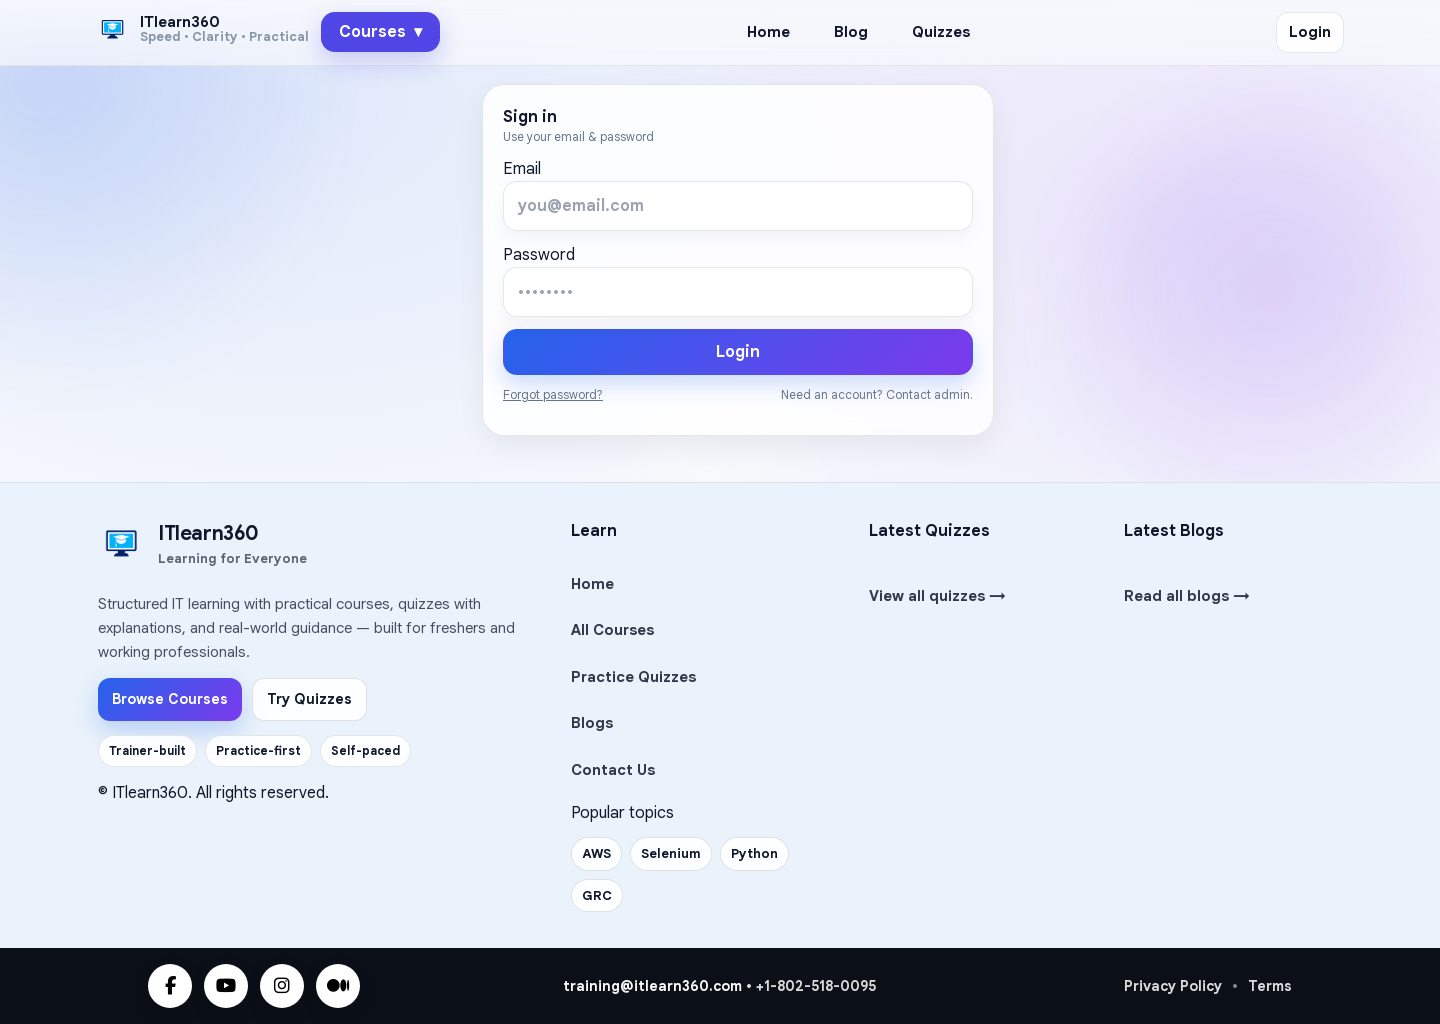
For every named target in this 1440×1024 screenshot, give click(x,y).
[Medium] (338, 986)
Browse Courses (170, 699)
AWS (596, 853)
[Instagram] (282, 986)
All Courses (612, 630)
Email (522, 169)
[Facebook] (170, 986)
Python (754, 853)
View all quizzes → (937, 596)
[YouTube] (226, 986)
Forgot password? (553, 394)
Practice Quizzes (633, 677)
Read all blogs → (1187, 596)
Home (768, 32)
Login (1310, 32)
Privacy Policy (1173, 986)
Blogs (592, 723)
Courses (380, 32)
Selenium (671, 853)
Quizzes (941, 32)
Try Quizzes (309, 699)
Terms (1270, 986)
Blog (851, 32)
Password (539, 255)
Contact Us (613, 770)
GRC (597, 895)
